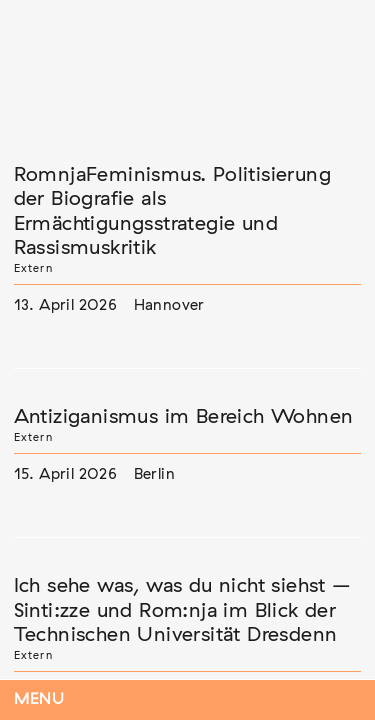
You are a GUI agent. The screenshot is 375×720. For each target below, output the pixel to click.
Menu (39, 699)
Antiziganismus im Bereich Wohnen (184, 417)
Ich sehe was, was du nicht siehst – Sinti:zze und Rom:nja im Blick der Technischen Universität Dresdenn (183, 610)
